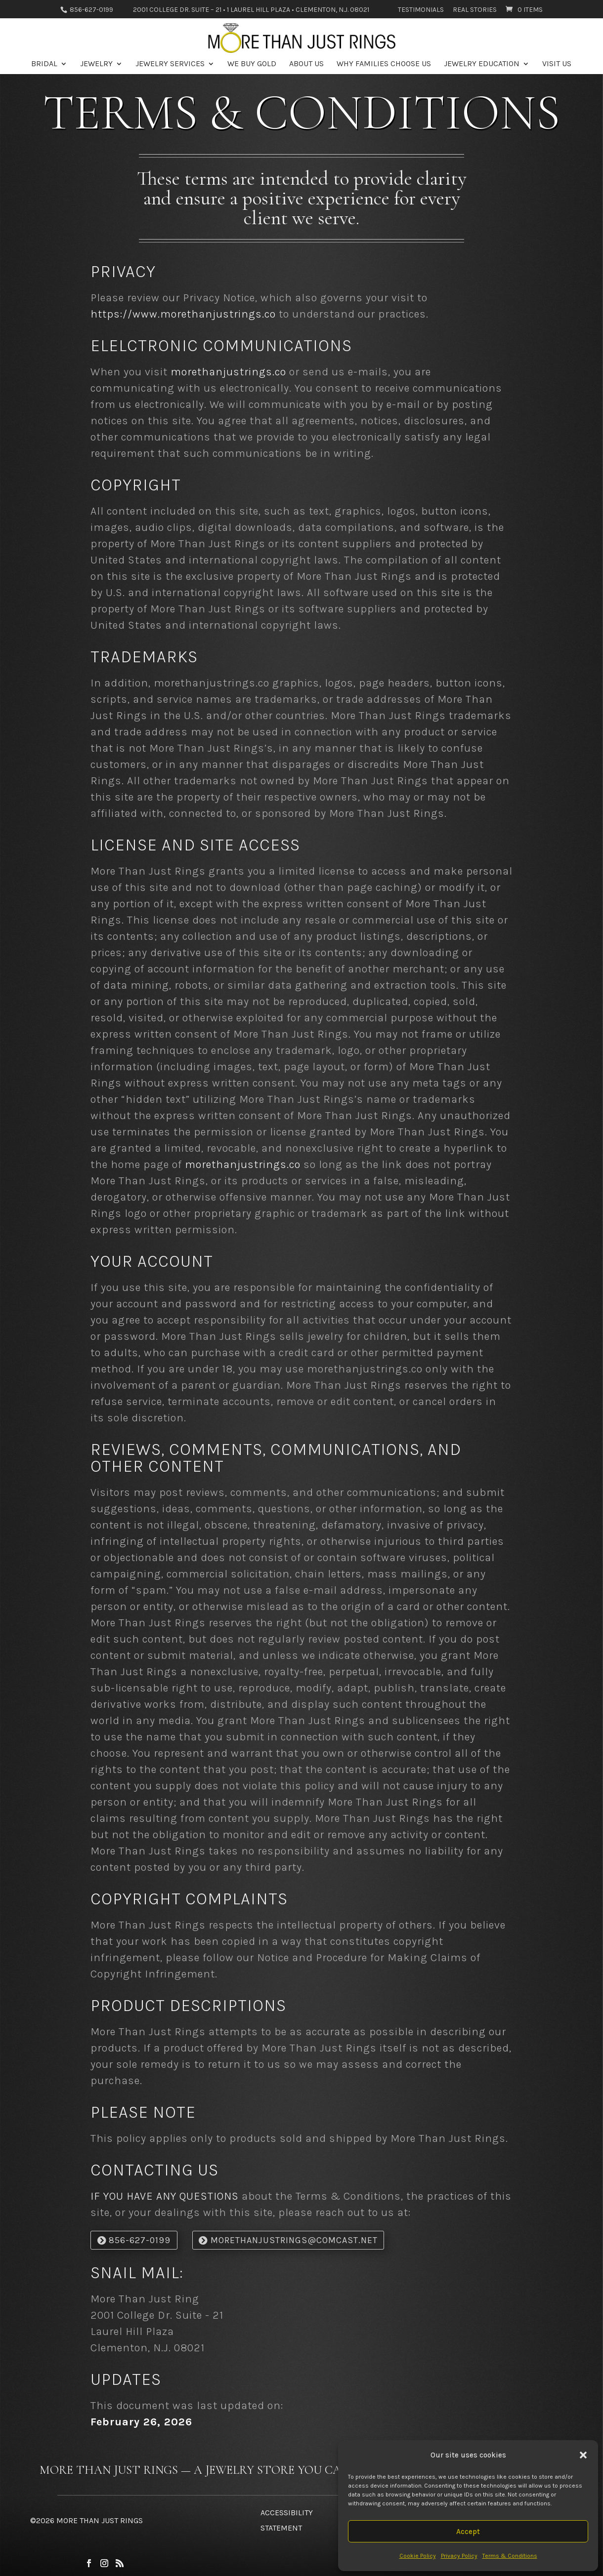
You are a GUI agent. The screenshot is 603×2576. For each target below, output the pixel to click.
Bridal (44, 64)
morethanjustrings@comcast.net (294, 2240)
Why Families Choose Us (384, 64)
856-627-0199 (90, 9)
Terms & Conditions (509, 2555)
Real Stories (475, 10)
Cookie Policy (417, 2555)
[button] (583, 2455)
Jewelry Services (170, 64)
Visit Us (556, 64)
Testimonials (421, 10)
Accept (468, 2531)
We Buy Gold (251, 64)
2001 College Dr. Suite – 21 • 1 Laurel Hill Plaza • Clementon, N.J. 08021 (251, 10)
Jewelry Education (481, 64)
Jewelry (96, 64)
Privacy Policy (459, 2555)
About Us (306, 64)
